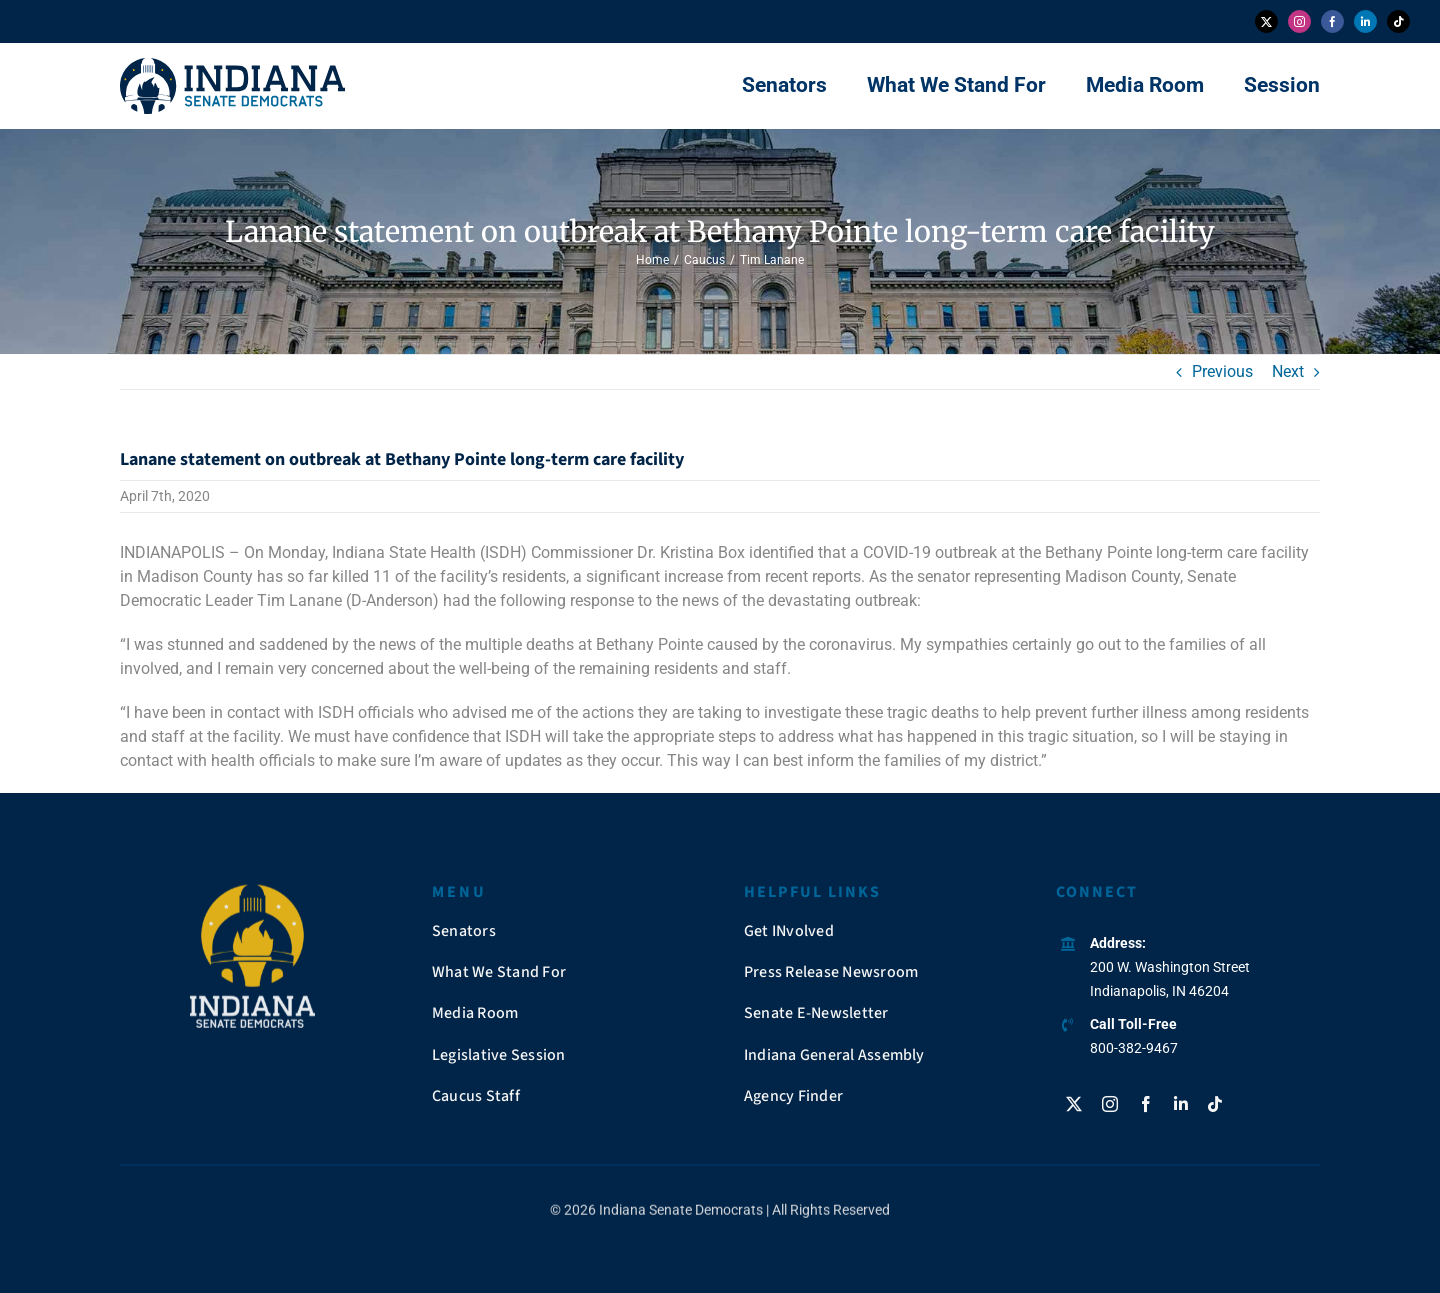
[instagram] (1299, 21)
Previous (1222, 371)
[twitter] (1266, 21)
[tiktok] (1398, 21)
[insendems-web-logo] (232, 65)
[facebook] (1332, 21)
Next (1288, 371)
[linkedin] (1365, 21)
